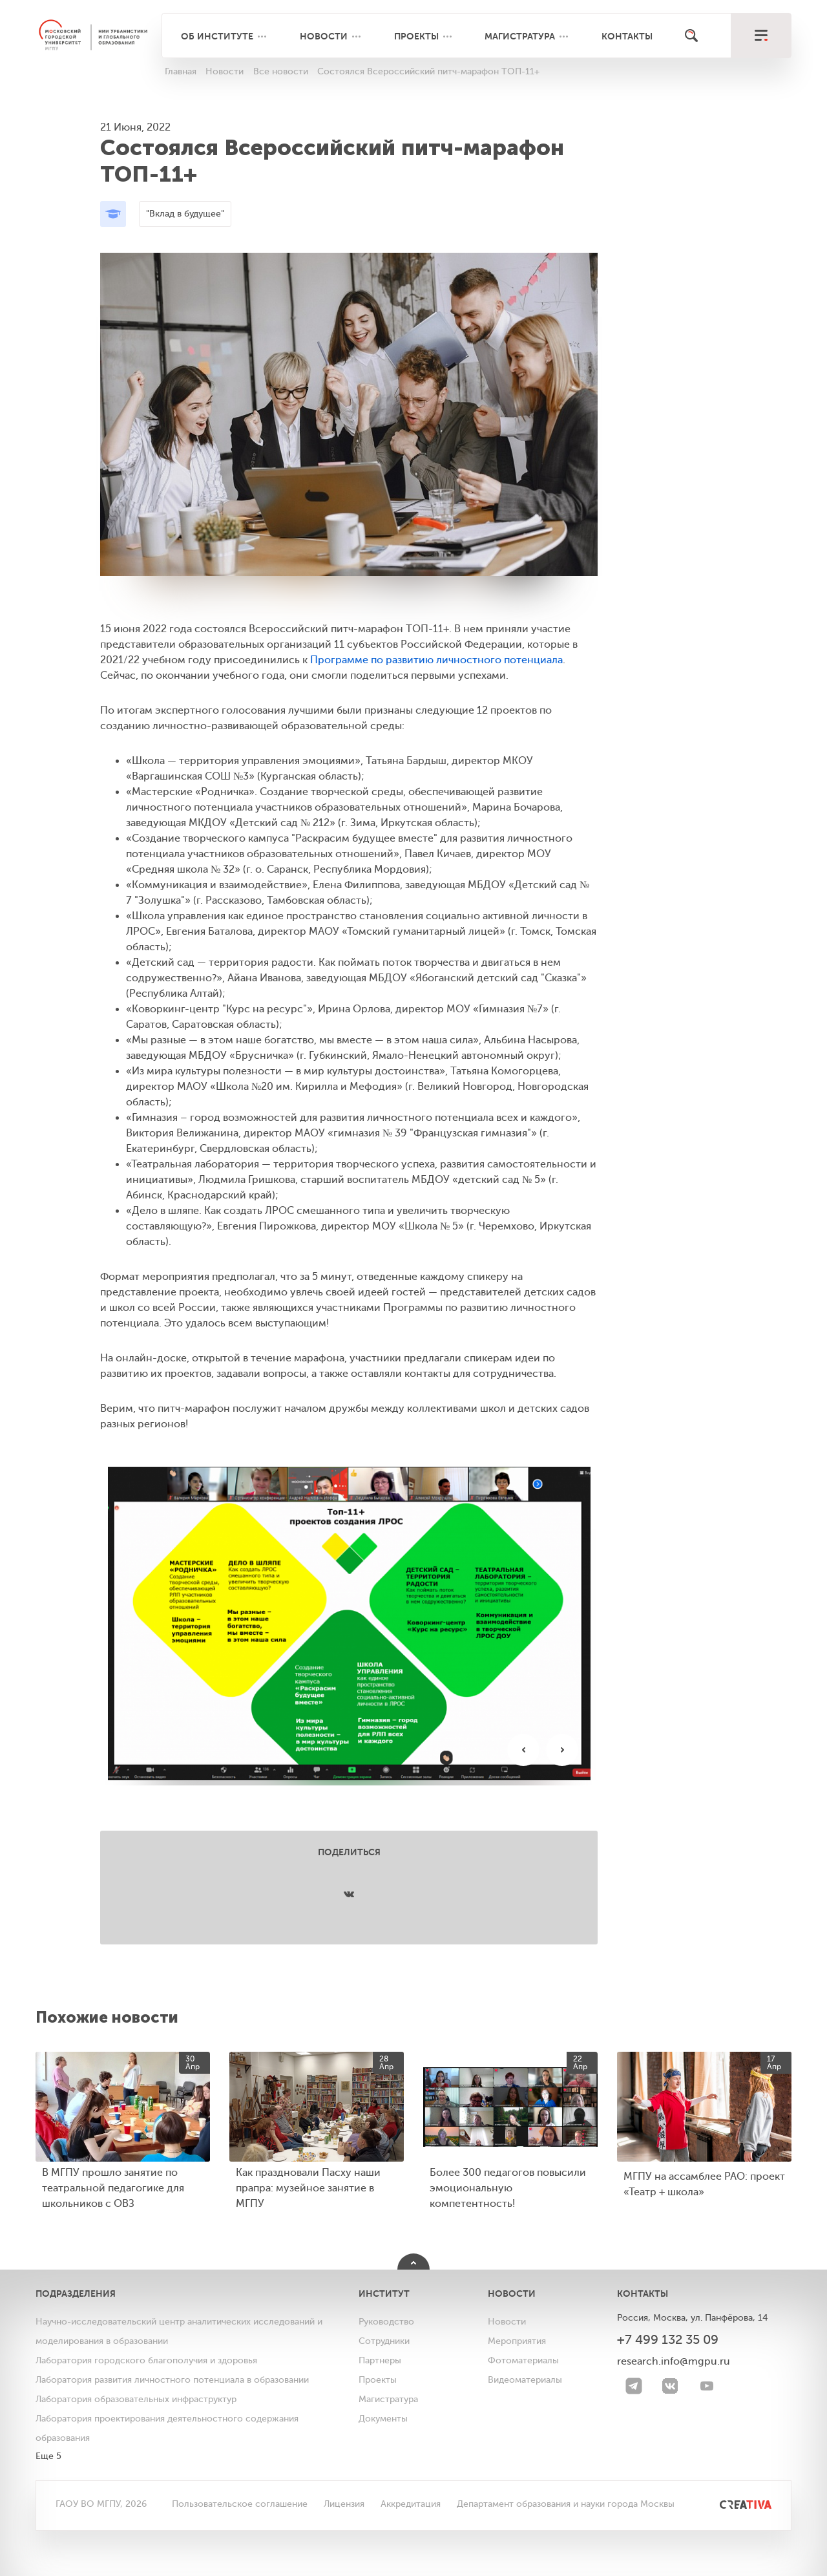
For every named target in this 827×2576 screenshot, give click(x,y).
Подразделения (76, 2293)
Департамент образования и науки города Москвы (566, 2504)
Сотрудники (384, 2341)
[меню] (761, 36)
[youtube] (707, 2386)
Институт (384, 2293)
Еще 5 (48, 2456)
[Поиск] (691, 36)
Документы (383, 2418)
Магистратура (520, 36)
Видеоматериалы (525, 2380)
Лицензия (344, 2504)
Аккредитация (411, 2504)
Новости (324, 36)
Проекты (416, 36)
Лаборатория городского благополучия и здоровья (146, 2360)
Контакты (627, 36)
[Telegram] (634, 2386)
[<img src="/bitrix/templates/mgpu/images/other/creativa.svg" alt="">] (731, 2504)
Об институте (217, 36)
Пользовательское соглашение (240, 2504)
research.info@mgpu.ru (673, 2361)
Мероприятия (517, 2341)
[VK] (670, 2386)
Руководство (386, 2321)
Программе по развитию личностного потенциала (436, 660)
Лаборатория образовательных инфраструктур (136, 2399)
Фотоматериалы (523, 2360)
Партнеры (380, 2360)
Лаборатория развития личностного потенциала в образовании (172, 2380)
